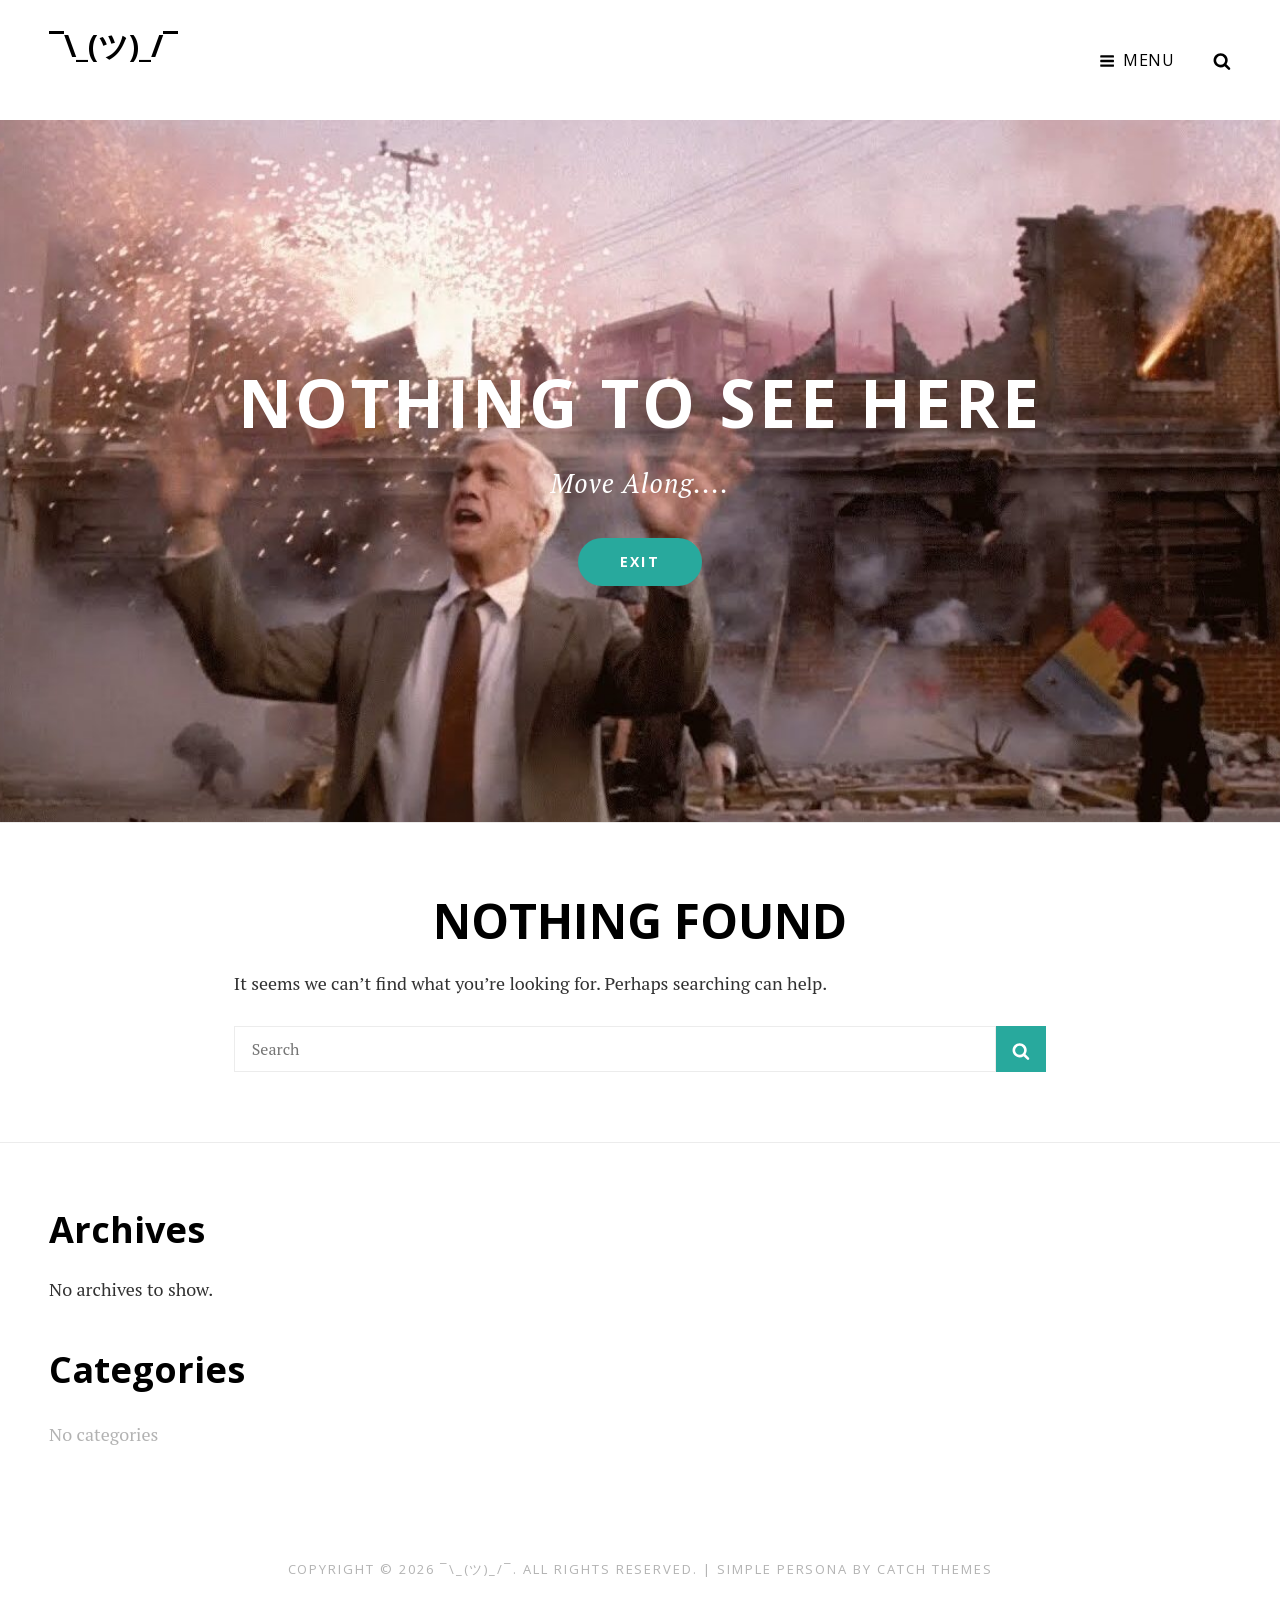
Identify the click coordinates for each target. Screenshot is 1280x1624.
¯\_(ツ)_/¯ (113, 45)
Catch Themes (934, 1569)
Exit (660, 568)
